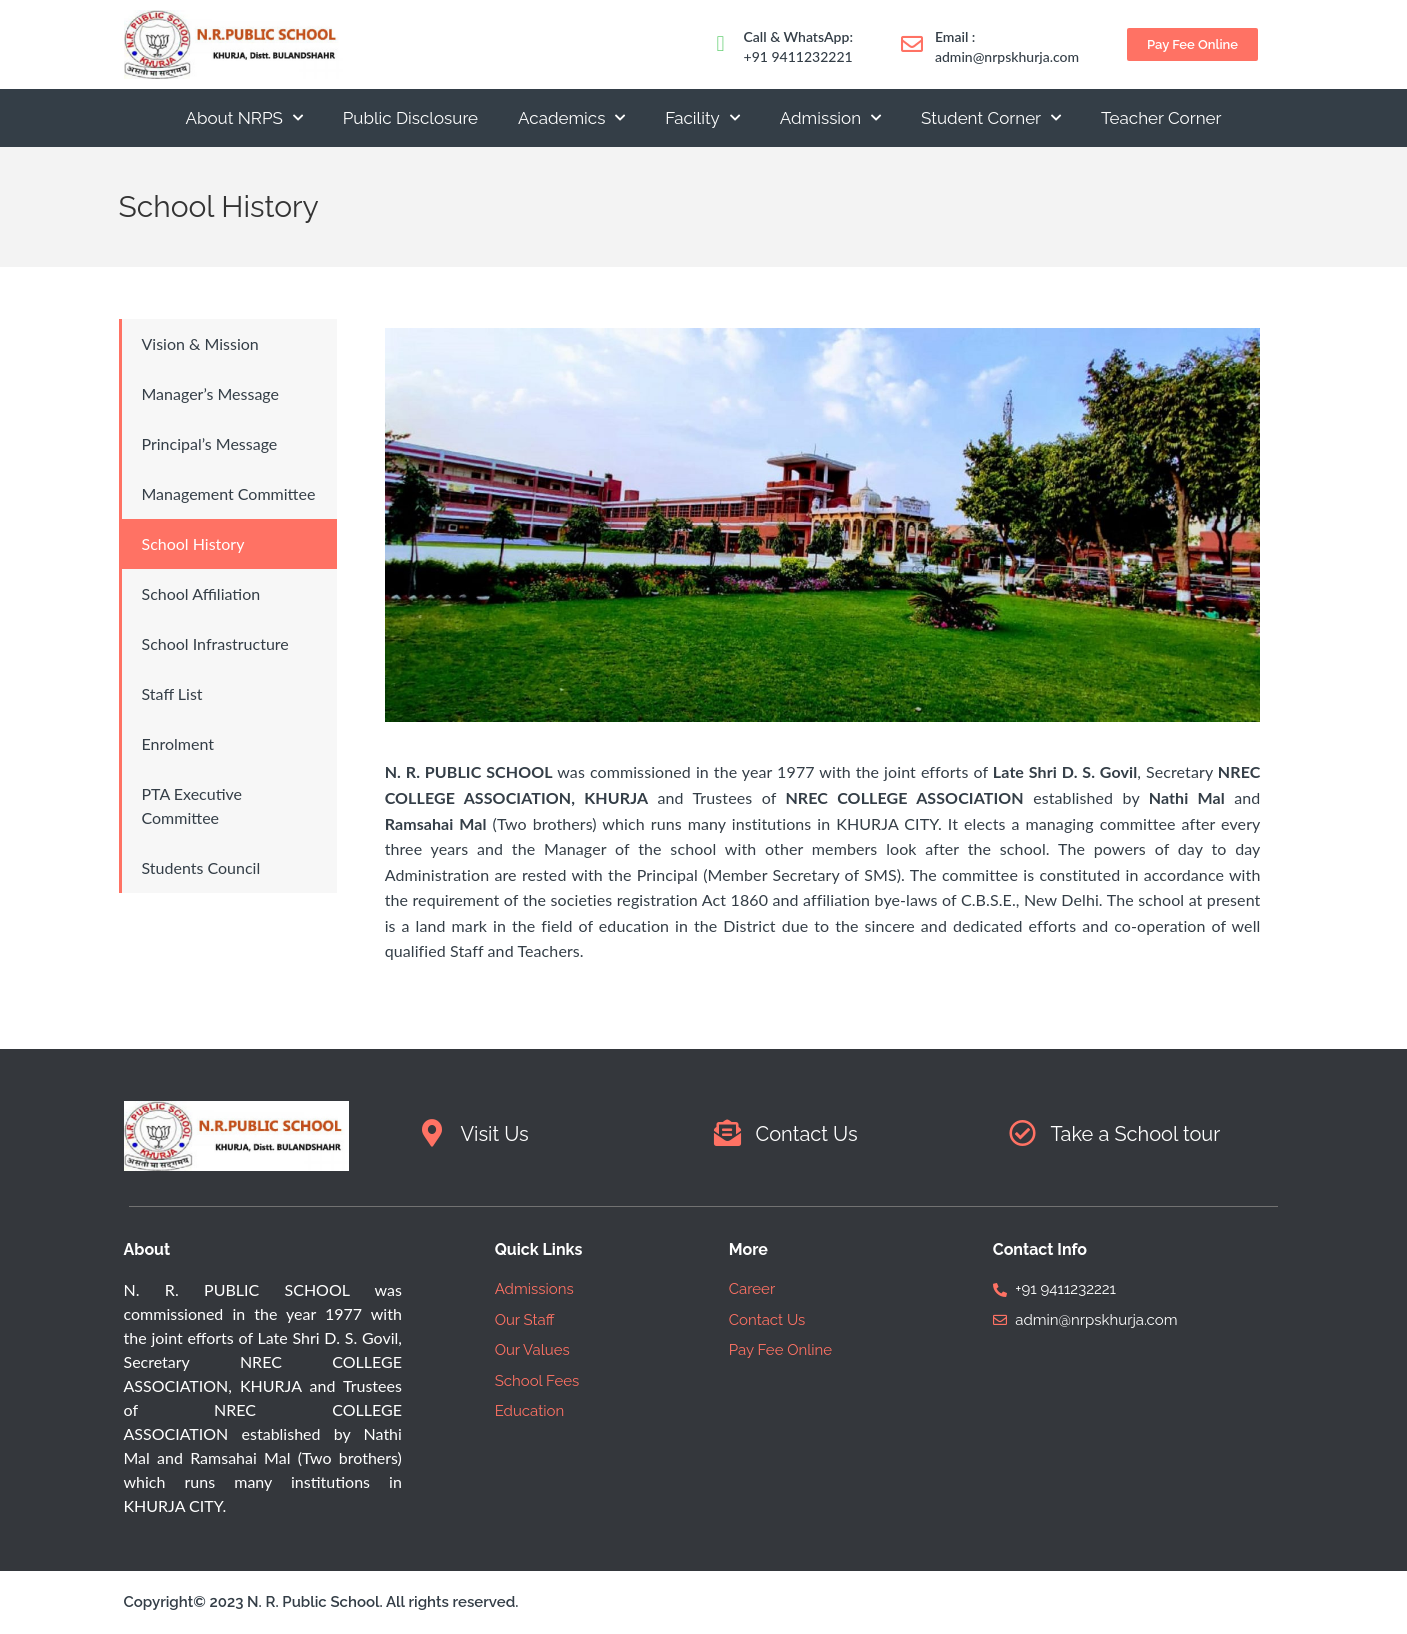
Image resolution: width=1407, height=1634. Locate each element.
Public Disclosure (410, 118)
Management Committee (229, 493)
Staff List (172, 693)
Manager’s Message (211, 393)
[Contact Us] (727, 1132)
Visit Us (495, 1134)
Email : (955, 36)
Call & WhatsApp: (798, 36)
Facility (702, 118)
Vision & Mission (200, 343)
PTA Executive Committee (192, 805)
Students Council (201, 867)
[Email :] (912, 44)
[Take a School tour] (1022, 1132)
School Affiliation (201, 593)
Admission (830, 118)
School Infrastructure (215, 643)
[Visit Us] (432, 1132)
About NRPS (243, 118)
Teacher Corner (1161, 118)
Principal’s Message (210, 443)
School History (193, 543)
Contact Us (807, 1134)
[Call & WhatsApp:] (721, 44)
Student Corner (991, 118)
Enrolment (178, 743)
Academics (571, 118)
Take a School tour (1136, 1134)
